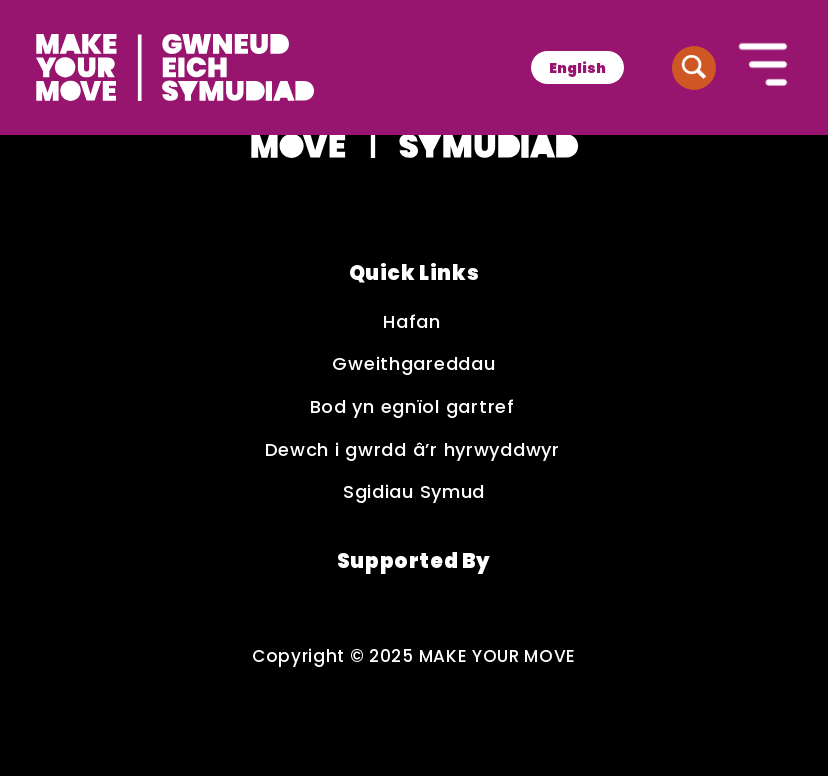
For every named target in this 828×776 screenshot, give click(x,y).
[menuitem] (577, 67)
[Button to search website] (694, 68)
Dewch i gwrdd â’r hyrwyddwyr (414, 450)
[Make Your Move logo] (175, 67)
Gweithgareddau (413, 364)
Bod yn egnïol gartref (414, 407)
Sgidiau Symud (414, 492)
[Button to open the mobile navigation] (764, 67)
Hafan (413, 322)
